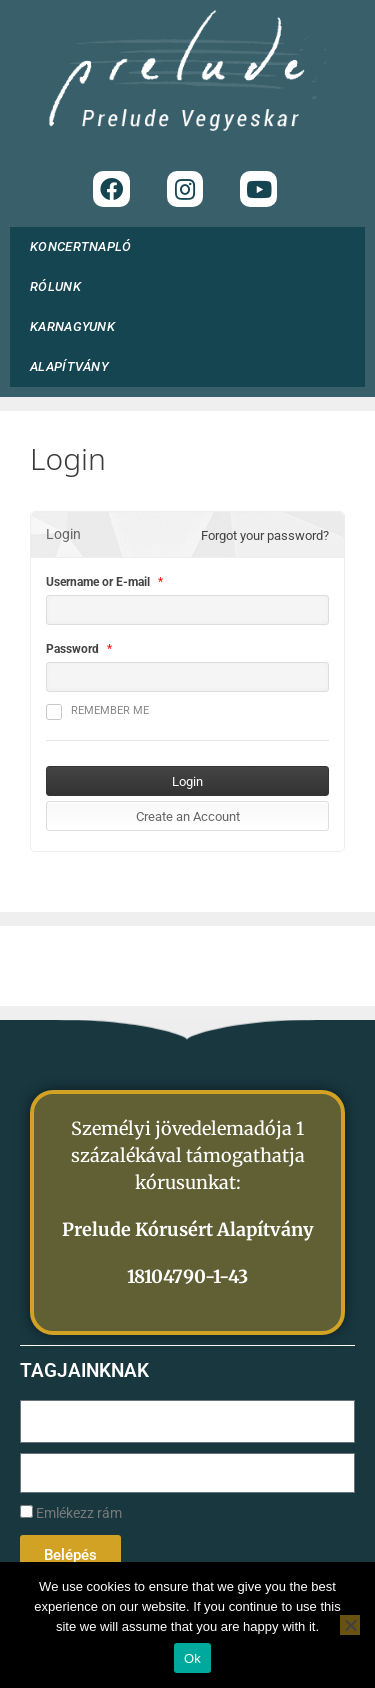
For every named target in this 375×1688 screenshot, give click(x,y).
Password (72, 649)
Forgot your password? (265, 535)
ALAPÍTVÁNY (74, 367)
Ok (192, 1658)
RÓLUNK (60, 287)
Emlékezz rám (71, 1513)
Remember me (97, 712)
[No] (350, 1625)
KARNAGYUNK (77, 327)
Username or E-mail (98, 582)
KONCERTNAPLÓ (81, 246)
